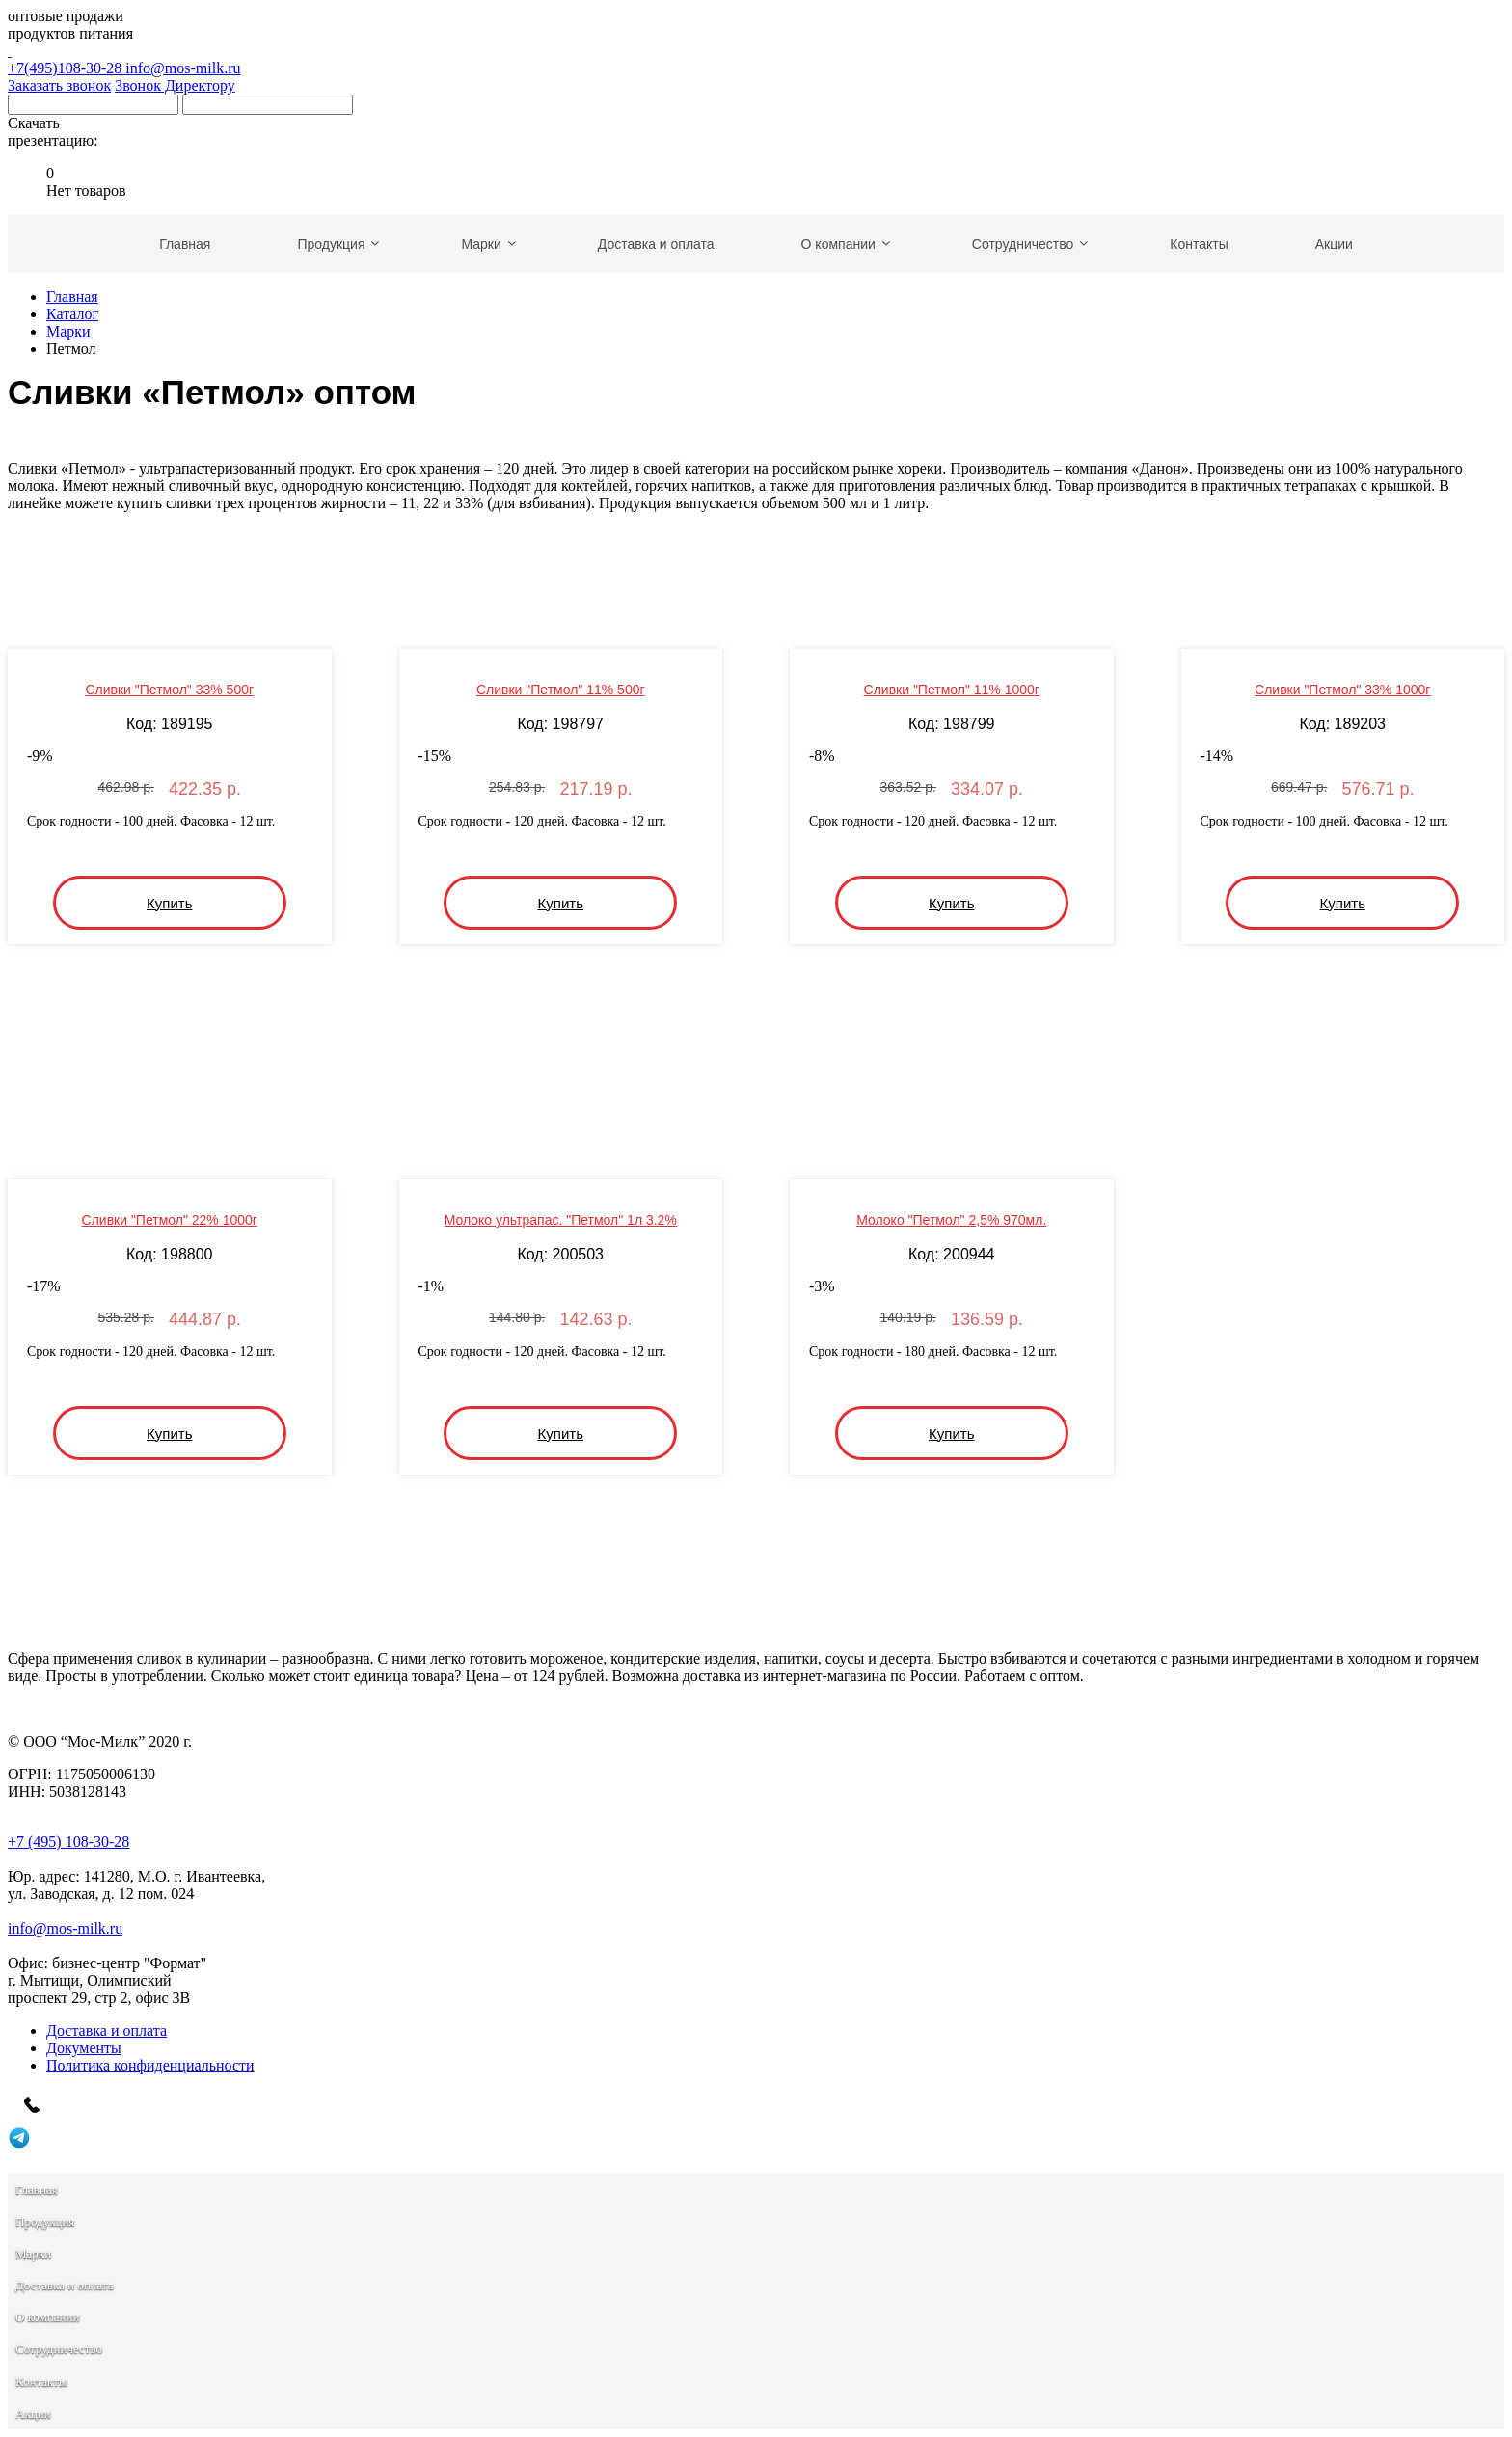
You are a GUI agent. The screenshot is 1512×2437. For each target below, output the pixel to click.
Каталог (72, 314)
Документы (84, 2048)
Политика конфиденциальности (150, 2065)
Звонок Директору (175, 85)
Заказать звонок (59, 85)
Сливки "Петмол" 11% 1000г (952, 689)
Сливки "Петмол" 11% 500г (560, 689)
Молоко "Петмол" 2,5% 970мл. (951, 1220)
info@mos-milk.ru (182, 68)
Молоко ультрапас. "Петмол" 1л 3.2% (561, 1220)
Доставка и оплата (106, 2030)
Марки (68, 331)
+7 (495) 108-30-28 (68, 1841)
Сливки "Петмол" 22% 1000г (169, 1220)
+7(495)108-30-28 (756, 59)
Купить (169, 903)
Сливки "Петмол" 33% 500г (169, 689)
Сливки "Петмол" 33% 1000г (1342, 689)
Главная (72, 296)
